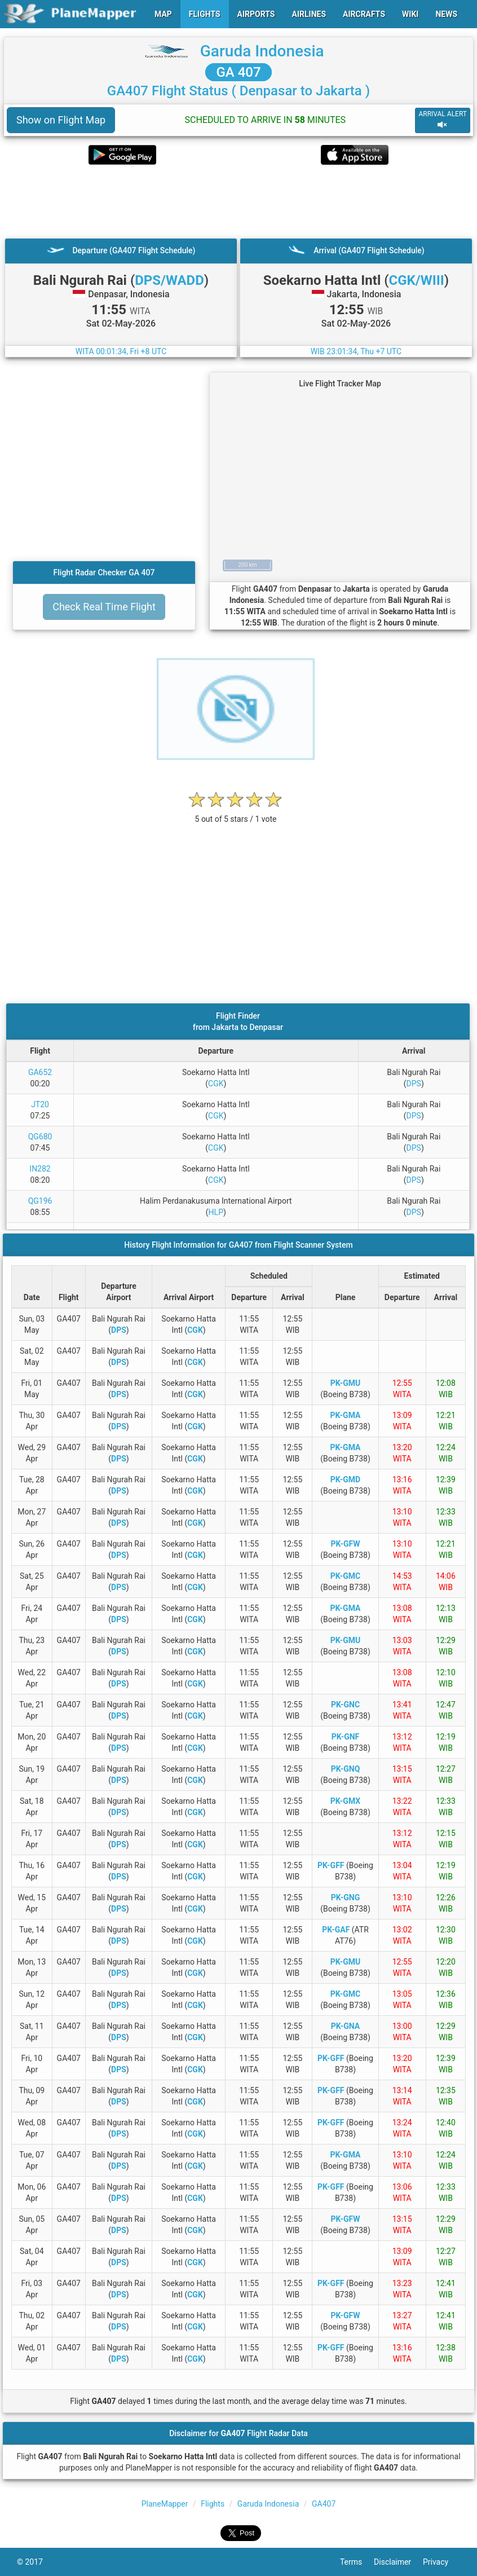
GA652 (40, 1072)
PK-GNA (345, 2026)
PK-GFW (345, 1543)
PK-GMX (345, 1801)
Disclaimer (398, 2561)
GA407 (323, 2503)
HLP (216, 1212)
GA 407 (238, 72)
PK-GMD (345, 1479)
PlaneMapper (165, 2503)
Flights (212, 2503)
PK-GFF (330, 1865)
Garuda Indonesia (262, 51)
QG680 (40, 1136)
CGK (215, 1083)
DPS (414, 1083)
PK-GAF (336, 1929)
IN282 (39, 1168)
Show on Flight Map (60, 120)
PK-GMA (345, 1415)
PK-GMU (345, 1383)
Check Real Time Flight (104, 607)
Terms (357, 2561)
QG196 (40, 1200)
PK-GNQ (345, 1768)
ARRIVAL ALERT (442, 120)
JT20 (40, 1104)
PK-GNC (345, 1704)
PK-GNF (346, 1736)
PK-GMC (345, 1575)
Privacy (441, 2561)
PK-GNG (345, 1897)
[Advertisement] (238, 201)
